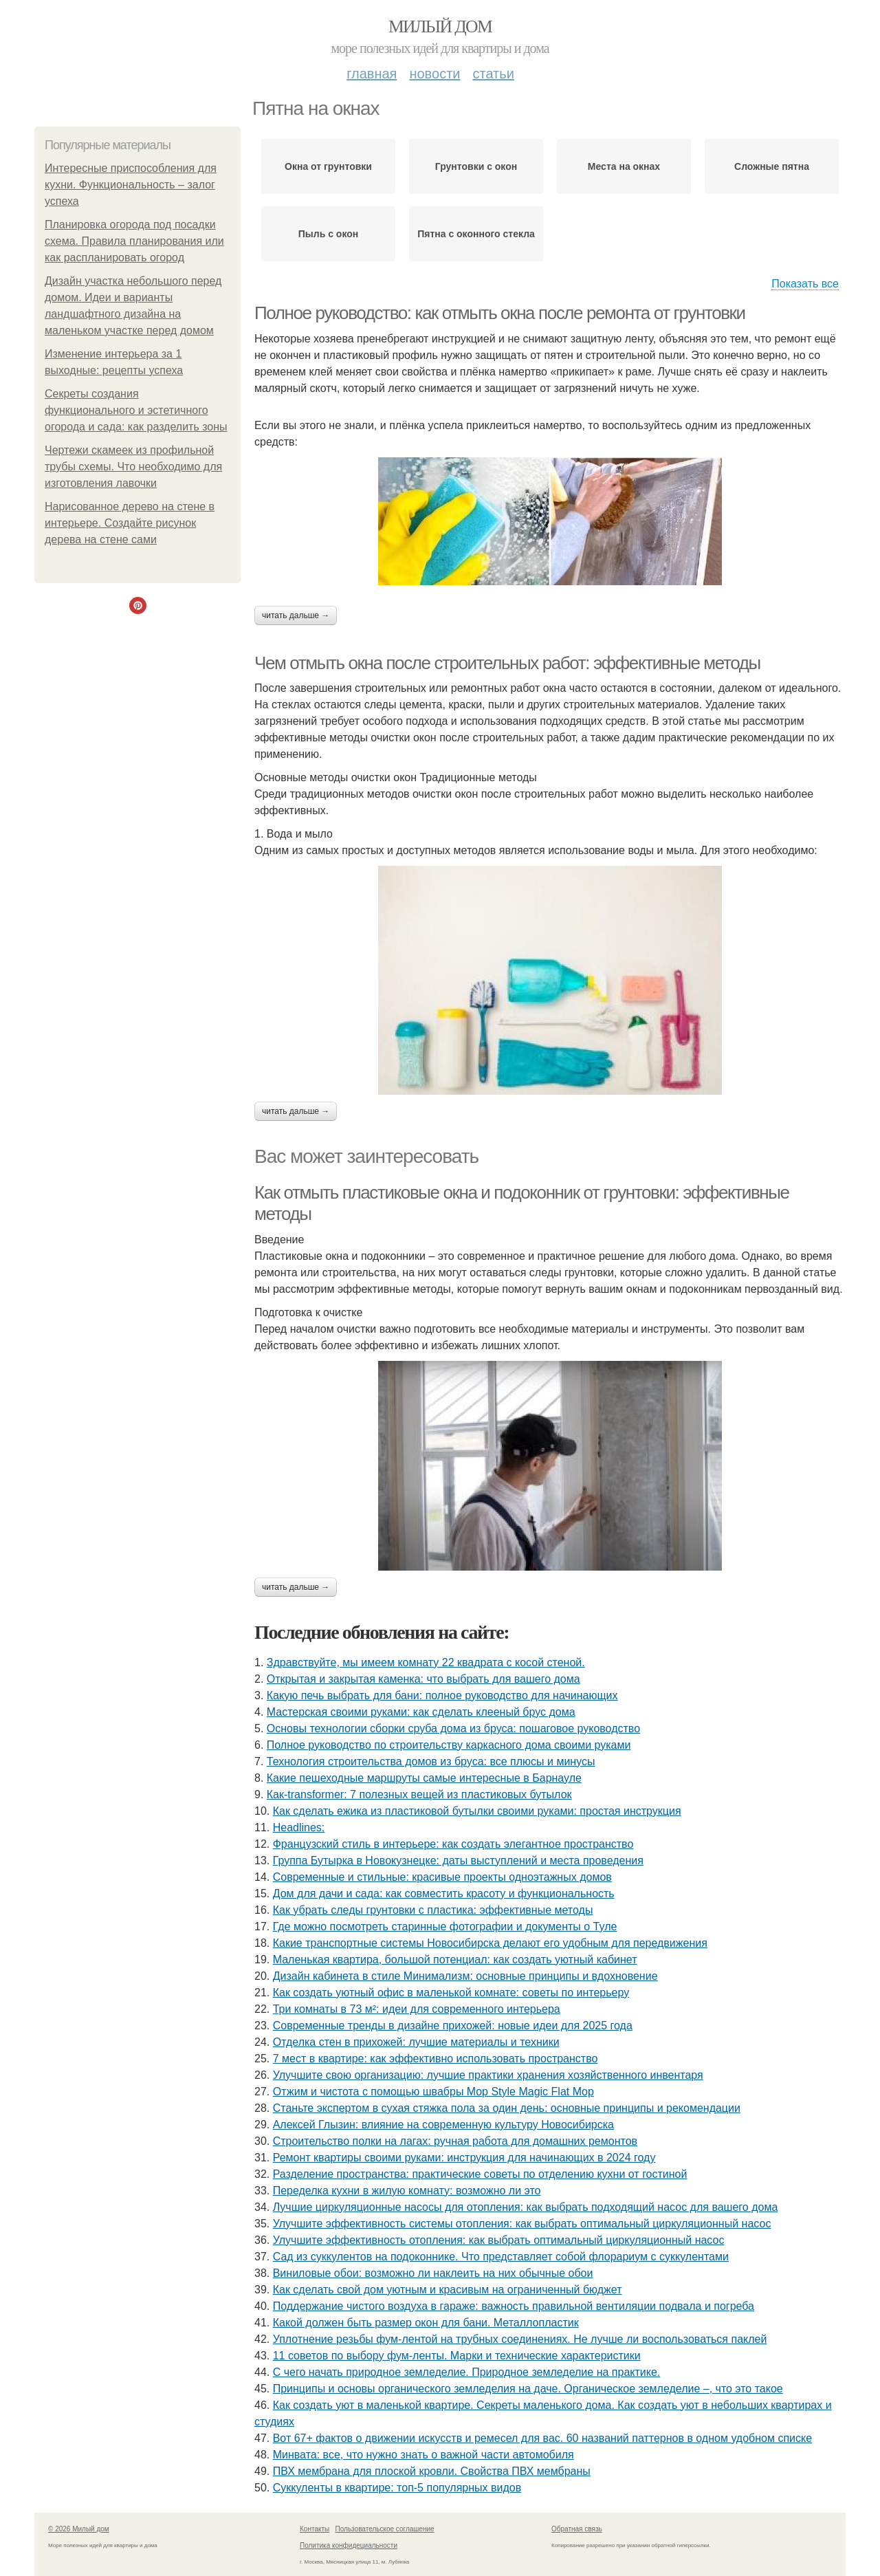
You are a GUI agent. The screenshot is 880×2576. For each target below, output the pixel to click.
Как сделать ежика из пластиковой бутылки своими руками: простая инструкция (477, 1811)
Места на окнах (624, 166)
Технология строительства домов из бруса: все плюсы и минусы (431, 1761)
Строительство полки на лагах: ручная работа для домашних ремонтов (455, 2141)
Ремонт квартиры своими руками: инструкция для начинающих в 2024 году (464, 2157)
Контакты (314, 2529)
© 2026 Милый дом (78, 2529)
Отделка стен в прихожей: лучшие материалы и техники (416, 2042)
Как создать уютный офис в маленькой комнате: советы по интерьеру (451, 1992)
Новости (434, 73)
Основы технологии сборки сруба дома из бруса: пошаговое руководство (453, 1728)
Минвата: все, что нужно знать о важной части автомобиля (423, 2454)
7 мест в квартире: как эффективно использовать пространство (435, 2058)
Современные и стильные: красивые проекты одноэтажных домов (442, 1877)
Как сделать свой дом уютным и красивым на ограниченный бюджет (447, 2289)
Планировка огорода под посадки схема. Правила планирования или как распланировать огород (134, 241)
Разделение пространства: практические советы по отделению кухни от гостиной (480, 2174)
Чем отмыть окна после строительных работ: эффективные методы (507, 663)
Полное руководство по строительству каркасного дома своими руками (449, 1745)
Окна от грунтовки (328, 166)
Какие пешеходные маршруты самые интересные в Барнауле (424, 1778)
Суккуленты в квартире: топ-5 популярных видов (397, 2487)
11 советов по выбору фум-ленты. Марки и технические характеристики (457, 2355)
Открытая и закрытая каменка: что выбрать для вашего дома (423, 1679)
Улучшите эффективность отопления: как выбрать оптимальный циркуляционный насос (499, 2240)
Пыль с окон (328, 233)
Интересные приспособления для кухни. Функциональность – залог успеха (131, 184)
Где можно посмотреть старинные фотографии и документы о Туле (445, 1926)
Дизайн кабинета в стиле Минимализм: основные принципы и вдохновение (465, 1976)
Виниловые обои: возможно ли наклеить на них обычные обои (433, 2273)
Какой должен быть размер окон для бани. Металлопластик (426, 2322)
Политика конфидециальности (348, 2545)
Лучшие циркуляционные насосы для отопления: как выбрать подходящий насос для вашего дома (525, 2207)
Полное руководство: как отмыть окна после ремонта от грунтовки (499, 313)
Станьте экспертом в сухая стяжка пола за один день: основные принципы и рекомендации (506, 2108)
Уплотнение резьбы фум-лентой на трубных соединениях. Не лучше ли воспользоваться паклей (520, 2339)
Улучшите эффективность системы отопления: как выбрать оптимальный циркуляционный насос (522, 2223)
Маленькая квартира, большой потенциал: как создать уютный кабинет (455, 1959)
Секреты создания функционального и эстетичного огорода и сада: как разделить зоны (136, 410)
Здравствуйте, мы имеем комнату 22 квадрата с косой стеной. (426, 1662)
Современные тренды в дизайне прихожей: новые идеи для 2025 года (452, 2025)
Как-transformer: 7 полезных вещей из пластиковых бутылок (419, 1794)
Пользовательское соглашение (385, 2529)
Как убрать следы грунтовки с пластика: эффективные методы (433, 1910)
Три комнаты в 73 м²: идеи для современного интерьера (416, 2009)
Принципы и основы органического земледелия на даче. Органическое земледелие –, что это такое (528, 2388)
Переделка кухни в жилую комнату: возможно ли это (407, 2190)
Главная (371, 73)
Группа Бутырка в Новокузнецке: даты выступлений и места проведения (458, 1860)
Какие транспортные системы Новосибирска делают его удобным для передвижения (490, 1943)
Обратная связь (576, 2529)
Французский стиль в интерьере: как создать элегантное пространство (453, 1844)
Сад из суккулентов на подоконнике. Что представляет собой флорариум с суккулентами (501, 2256)
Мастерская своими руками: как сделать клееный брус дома (421, 1712)
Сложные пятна (771, 166)
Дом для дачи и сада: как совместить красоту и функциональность (444, 1893)
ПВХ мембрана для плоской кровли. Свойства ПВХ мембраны (432, 2471)
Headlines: (299, 1827)
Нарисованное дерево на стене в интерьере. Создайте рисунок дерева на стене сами (129, 523)
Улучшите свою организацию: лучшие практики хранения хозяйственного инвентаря (488, 2075)
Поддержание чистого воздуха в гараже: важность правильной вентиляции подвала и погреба (513, 2306)
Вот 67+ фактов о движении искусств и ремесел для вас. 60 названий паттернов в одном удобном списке (542, 2438)
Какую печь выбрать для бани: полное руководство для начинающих (442, 1695)
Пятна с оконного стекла (476, 233)
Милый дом (440, 26)
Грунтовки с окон (476, 166)
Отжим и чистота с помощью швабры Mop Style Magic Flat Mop (433, 2091)
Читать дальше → (295, 615)
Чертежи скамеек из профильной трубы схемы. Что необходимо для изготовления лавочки (133, 466)
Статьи (493, 73)
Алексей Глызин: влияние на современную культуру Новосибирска (443, 2124)
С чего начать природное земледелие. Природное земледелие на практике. (467, 2372)
